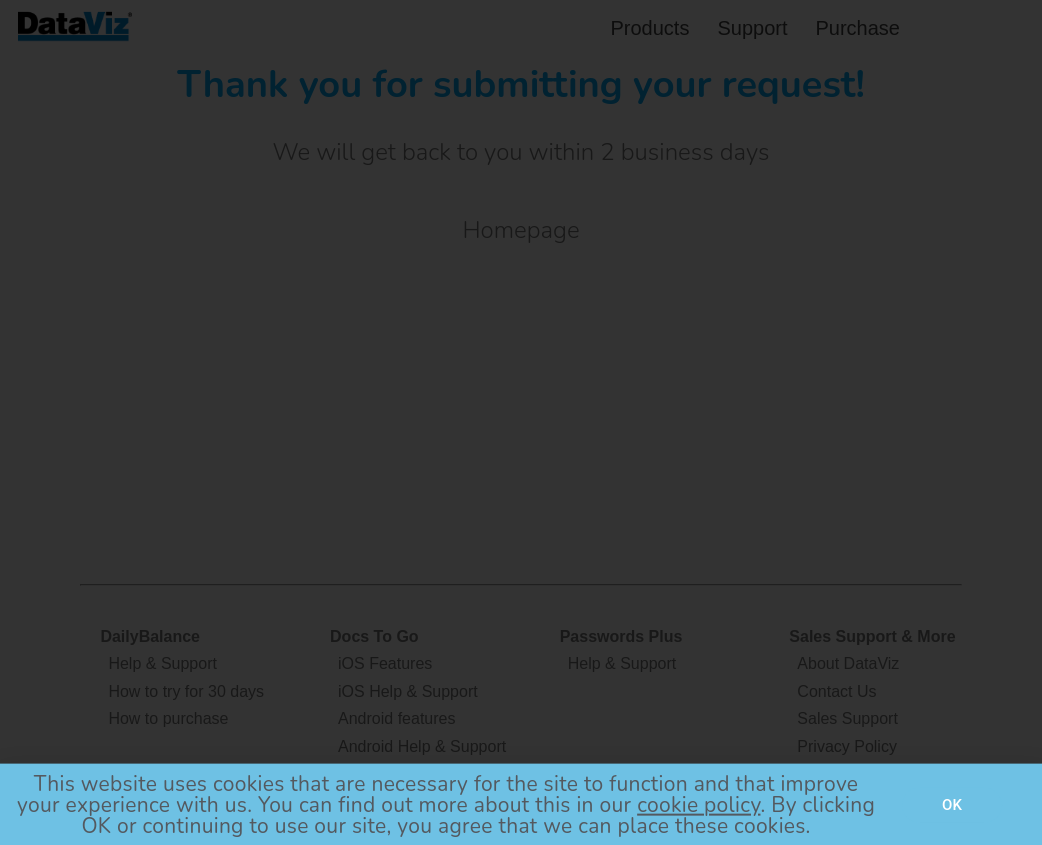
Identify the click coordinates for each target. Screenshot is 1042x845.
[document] (521, 422)
